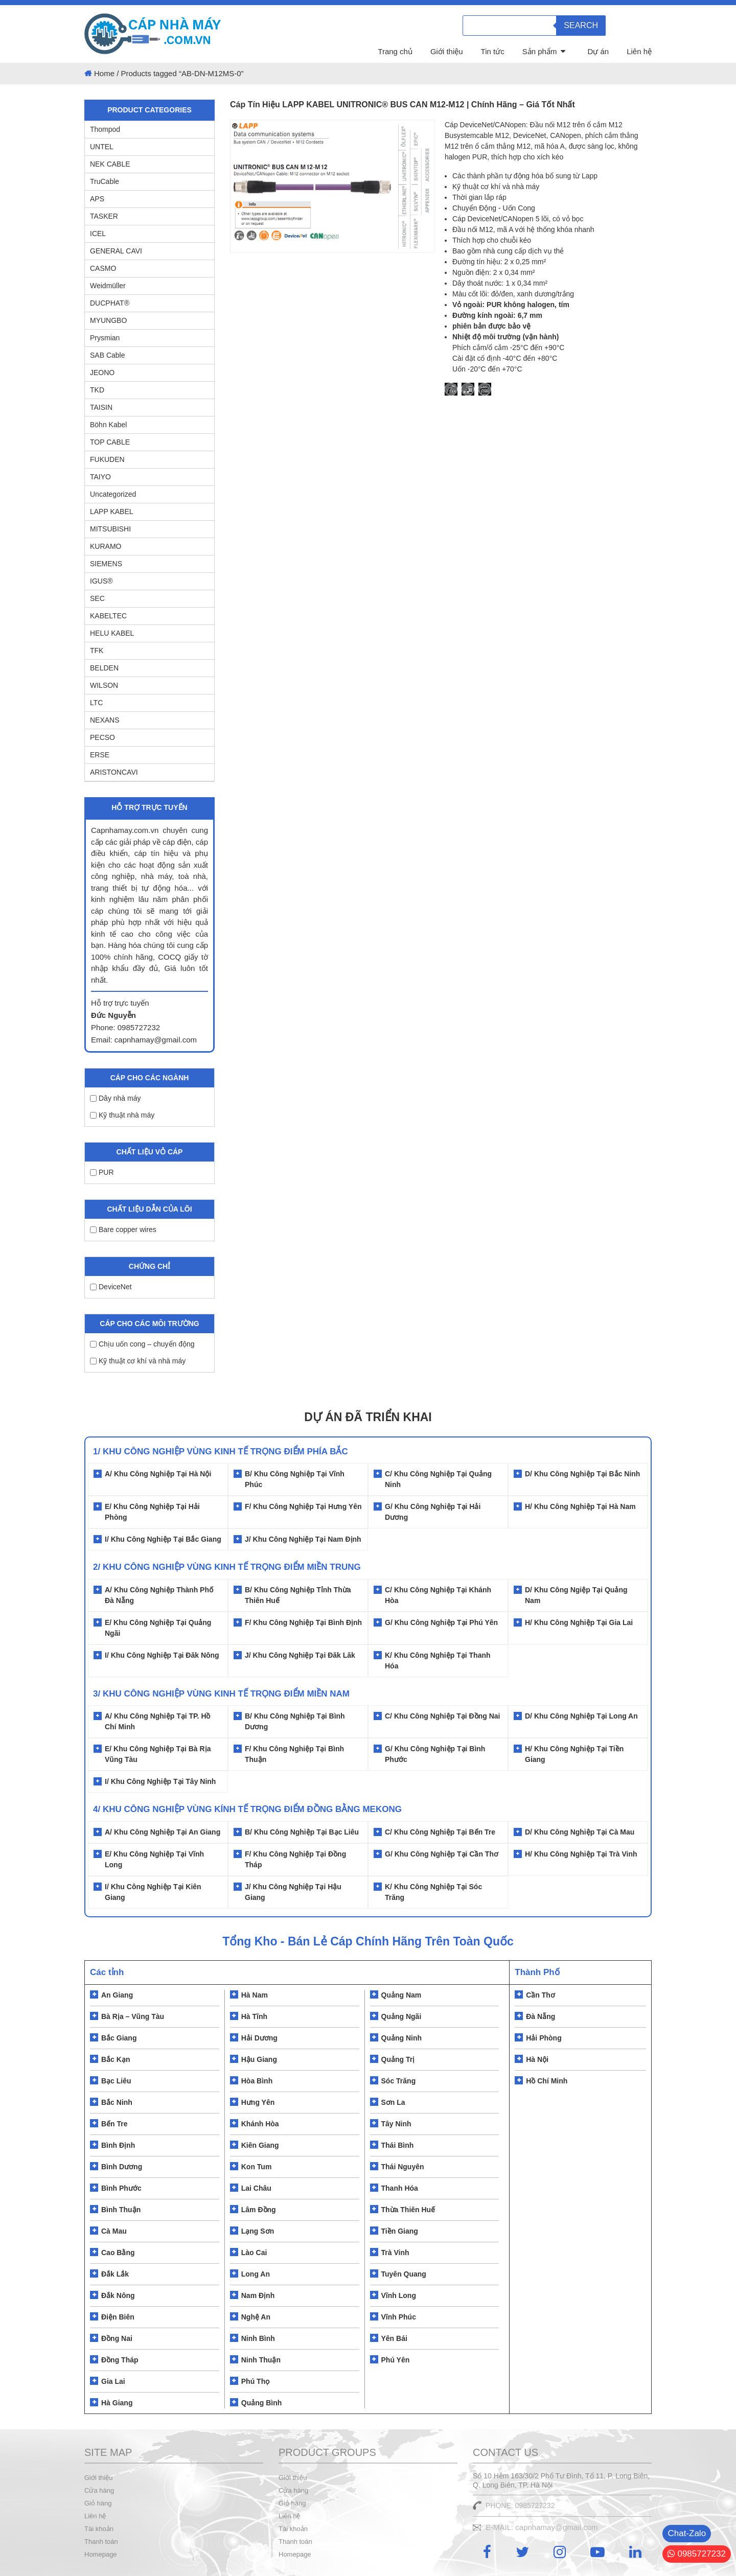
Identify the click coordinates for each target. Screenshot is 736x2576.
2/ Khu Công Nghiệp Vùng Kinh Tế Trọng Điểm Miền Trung (227, 1567)
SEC (97, 598)
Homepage (100, 2554)
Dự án (598, 51)
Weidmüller (108, 286)
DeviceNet (111, 1287)
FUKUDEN (107, 459)
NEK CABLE (110, 164)
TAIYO (100, 477)
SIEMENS (106, 564)
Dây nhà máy (115, 1098)
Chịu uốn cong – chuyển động (142, 1344)
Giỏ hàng (98, 2503)
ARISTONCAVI (114, 772)
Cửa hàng (99, 2490)
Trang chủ (395, 51)
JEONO (102, 372)
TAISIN (101, 407)
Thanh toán (101, 2541)
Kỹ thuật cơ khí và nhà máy (138, 1361)
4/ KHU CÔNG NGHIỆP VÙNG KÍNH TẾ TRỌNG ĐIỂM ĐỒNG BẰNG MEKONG (247, 1809)
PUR (102, 1172)
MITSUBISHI (110, 529)
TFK (96, 650)
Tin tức (492, 51)
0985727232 (697, 2554)
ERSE (99, 755)
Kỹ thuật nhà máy (122, 1115)
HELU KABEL (112, 633)
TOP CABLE (110, 442)
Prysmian (105, 338)
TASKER (104, 216)
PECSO (102, 737)
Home (104, 73)
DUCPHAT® (109, 303)
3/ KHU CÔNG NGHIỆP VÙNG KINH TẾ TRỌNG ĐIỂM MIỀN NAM (221, 1694)
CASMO (103, 268)
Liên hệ (639, 51)
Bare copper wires (123, 1229)
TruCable (104, 181)
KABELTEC (108, 616)
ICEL (98, 233)
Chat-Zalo (687, 2533)
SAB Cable (107, 355)
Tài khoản (98, 2529)
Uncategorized (113, 494)
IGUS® (101, 581)
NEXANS (105, 720)
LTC (96, 703)
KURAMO (105, 546)
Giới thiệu (446, 51)
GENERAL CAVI (116, 251)
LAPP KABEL (111, 511)
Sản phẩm (539, 51)
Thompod (105, 129)
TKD (97, 390)
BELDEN (104, 668)
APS (97, 199)
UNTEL (101, 147)
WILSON (104, 685)
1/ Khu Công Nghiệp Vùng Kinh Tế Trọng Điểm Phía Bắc (220, 1451)
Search (581, 25)
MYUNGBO (108, 320)
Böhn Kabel (108, 425)
